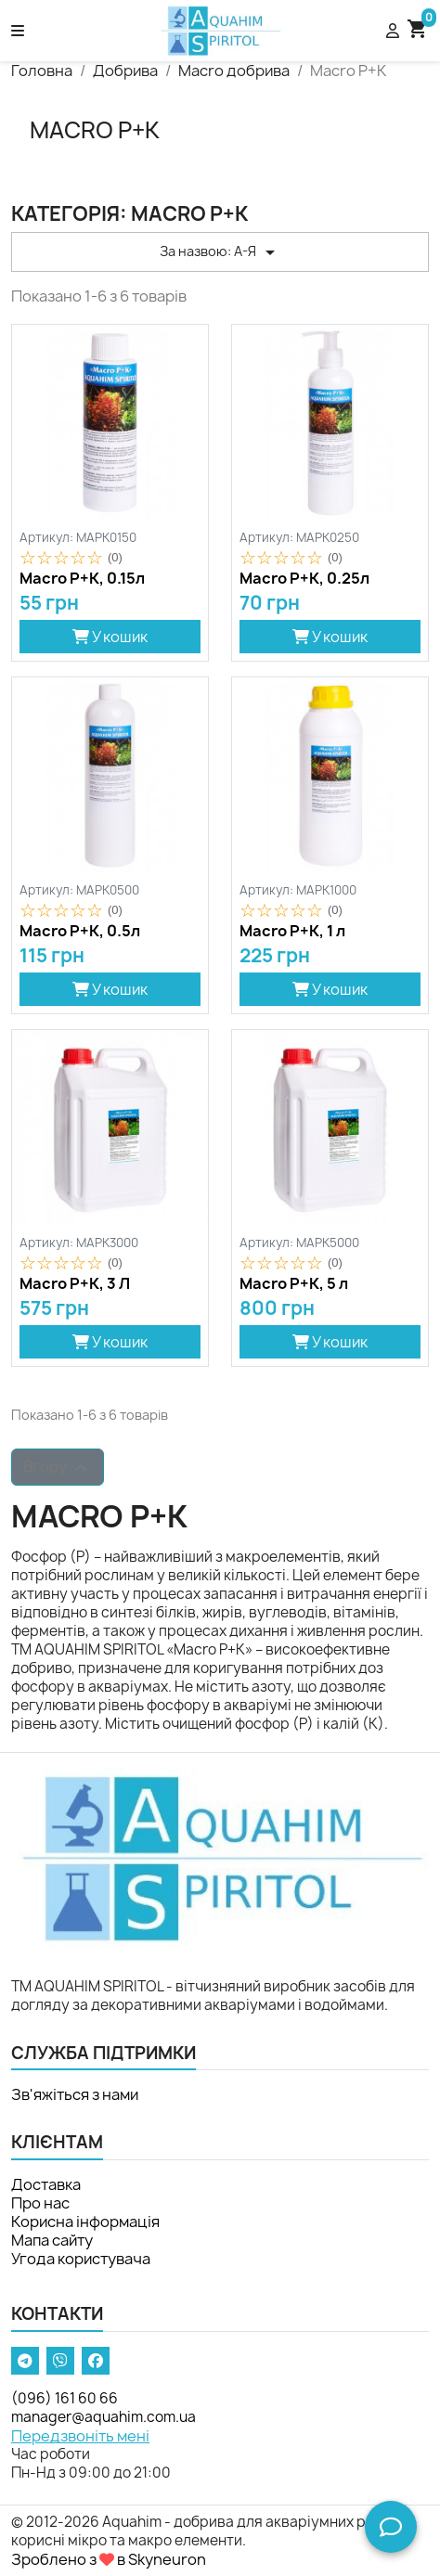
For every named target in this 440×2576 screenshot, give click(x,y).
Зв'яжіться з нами (74, 2094)
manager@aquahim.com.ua (103, 2417)
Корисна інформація (85, 2221)
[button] (73, 30)
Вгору (57, 1467)
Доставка (46, 2184)
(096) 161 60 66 (64, 2398)
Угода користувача (80, 2258)
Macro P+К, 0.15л (82, 579)
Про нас (40, 2203)
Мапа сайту (52, 2240)
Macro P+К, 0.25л (304, 579)
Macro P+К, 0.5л (79, 931)
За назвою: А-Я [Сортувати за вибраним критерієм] (220, 252)
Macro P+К (95, 130)
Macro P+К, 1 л (292, 931)
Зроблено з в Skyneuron (108, 2559)
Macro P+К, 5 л (293, 1284)
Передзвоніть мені (80, 2436)
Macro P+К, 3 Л (74, 1284)
